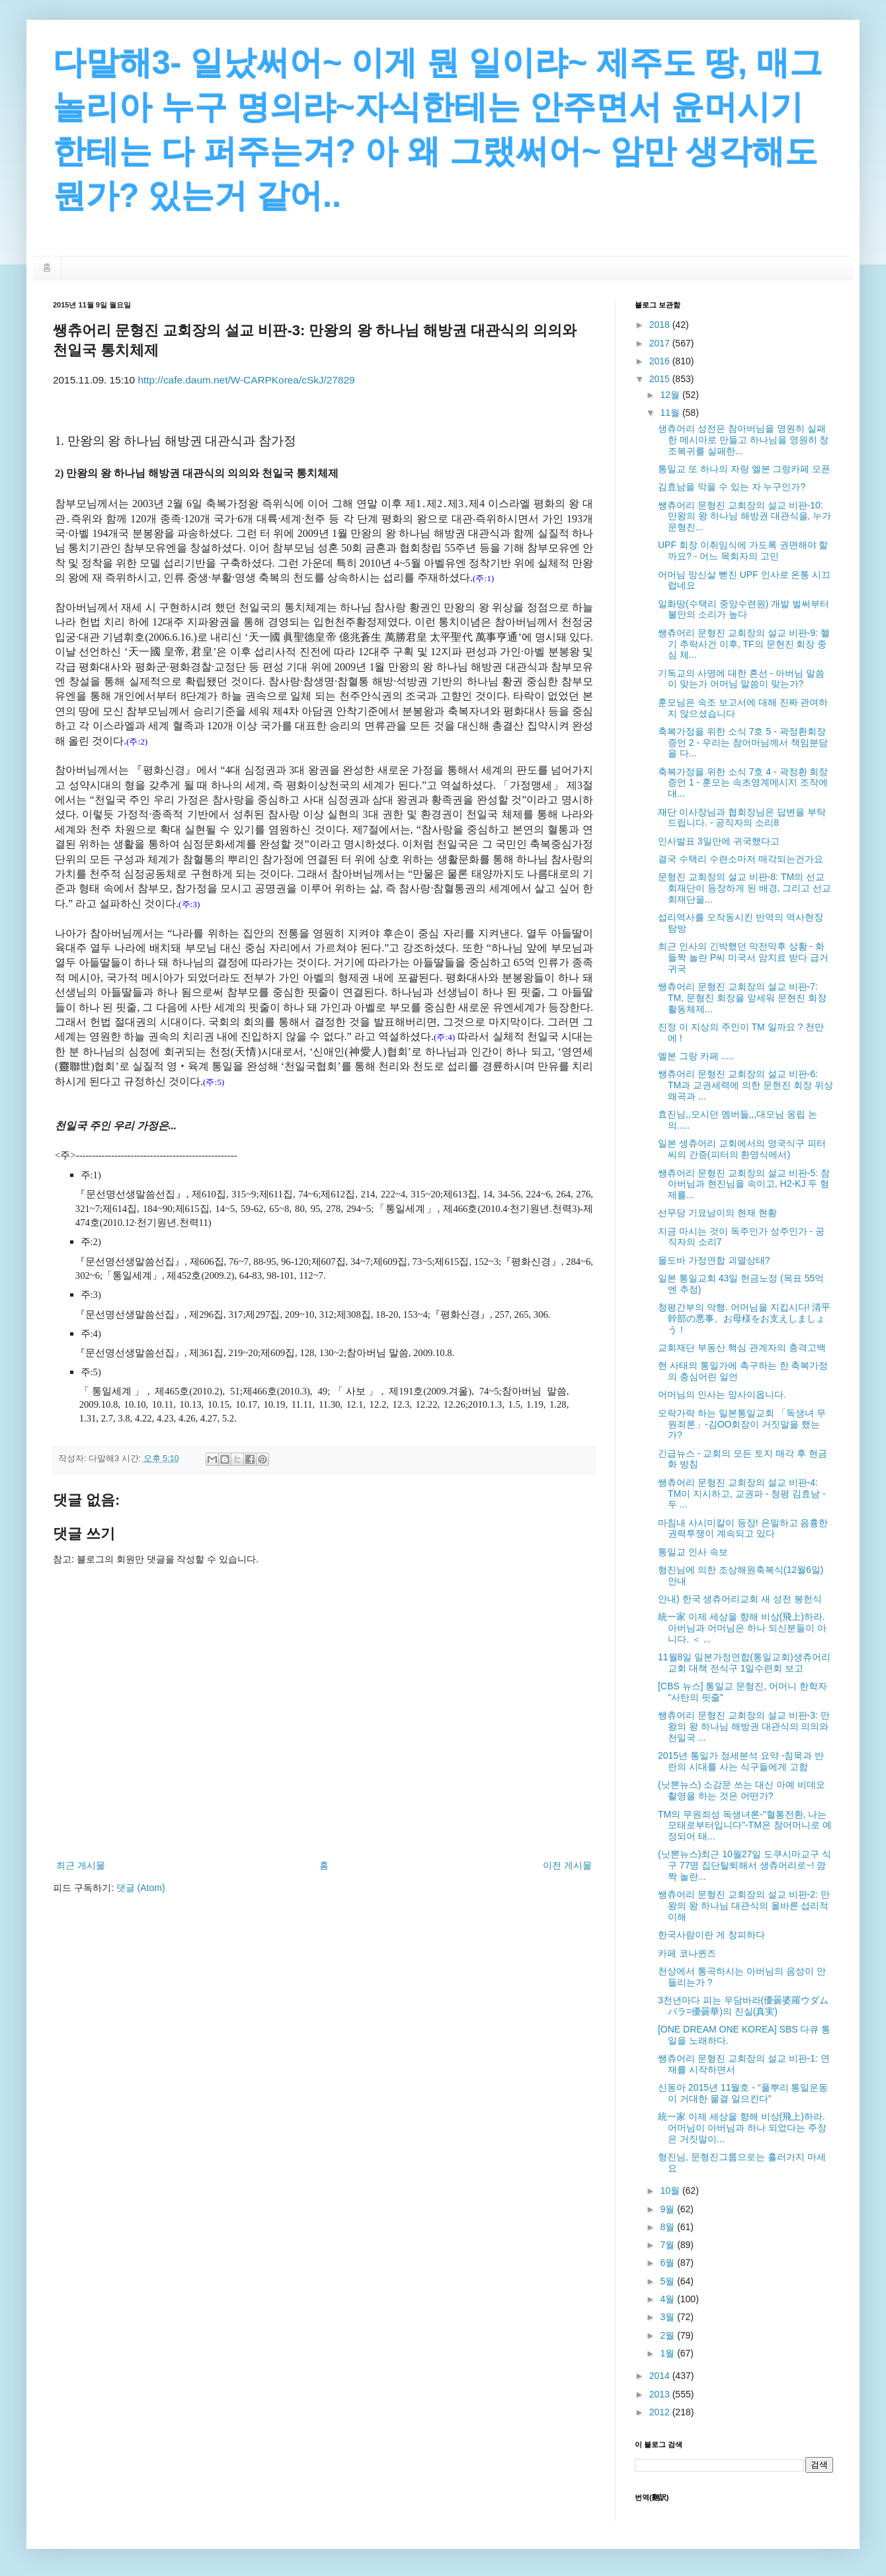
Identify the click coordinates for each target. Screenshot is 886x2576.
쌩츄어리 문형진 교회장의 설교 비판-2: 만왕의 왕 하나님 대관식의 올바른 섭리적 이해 (744, 1905)
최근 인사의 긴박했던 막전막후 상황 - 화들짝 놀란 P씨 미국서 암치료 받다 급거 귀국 (743, 957)
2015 (660, 379)
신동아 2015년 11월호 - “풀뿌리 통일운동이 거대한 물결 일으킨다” (743, 2093)
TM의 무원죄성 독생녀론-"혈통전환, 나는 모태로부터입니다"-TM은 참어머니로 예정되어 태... (745, 1825)
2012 (660, 2412)
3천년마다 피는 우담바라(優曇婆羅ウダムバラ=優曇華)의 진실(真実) (743, 2006)
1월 (668, 2353)
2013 (660, 2394)
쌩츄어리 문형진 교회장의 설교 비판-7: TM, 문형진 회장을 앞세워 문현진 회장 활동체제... (742, 997)
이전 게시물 (567, 1865)
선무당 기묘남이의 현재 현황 (717, 1212)
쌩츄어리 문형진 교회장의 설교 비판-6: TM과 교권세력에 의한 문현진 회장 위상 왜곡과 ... (745, 1085)
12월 (671, 394)
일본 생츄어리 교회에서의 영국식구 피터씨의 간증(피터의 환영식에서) (742, 1149)
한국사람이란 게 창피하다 (711, 1934)
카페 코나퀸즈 (687, 1953)
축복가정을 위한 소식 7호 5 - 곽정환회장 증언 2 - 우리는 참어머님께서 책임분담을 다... (743, 742)
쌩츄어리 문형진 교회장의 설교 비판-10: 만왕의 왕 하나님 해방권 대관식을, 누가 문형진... (744, 516)
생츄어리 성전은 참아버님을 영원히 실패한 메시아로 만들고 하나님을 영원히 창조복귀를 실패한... (743, 439)
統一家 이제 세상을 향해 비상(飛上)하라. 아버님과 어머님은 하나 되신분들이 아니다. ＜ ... (742, 1627)
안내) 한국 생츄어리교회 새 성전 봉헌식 (740, 1598)
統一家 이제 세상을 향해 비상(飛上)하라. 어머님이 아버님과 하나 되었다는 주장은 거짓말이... (742, 2127)
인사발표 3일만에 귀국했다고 (719, 841)
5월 (668, 2281)
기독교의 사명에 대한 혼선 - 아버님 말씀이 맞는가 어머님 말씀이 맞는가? (741, 679)
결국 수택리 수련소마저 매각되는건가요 (740, 859)
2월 (668, 2335)
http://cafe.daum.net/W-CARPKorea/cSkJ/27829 (246, 379)
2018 (660, 324)
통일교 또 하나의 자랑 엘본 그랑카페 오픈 (744, 468)
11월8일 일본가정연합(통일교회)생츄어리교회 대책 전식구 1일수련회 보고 (744, 1662)
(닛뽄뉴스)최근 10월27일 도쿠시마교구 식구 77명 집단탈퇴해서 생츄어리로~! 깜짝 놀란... (744, 1865)
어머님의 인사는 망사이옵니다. (722, 1394)
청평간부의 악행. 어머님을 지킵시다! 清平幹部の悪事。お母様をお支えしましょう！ (744, 1318)
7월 (668, 2244)
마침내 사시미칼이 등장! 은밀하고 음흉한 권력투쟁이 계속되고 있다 (743, 1528)
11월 (671, 412)
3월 (668, 2317)
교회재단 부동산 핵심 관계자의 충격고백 (742, 1347)
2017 (660, 343)
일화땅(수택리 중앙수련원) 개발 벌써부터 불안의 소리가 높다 (743, 609)
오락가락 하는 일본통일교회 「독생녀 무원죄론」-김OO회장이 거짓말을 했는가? (742, 1424)
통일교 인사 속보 (693, 1552)
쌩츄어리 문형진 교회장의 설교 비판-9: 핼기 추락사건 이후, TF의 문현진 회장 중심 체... (744, 644)
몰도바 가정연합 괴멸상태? (714, 1260)
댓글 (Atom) (140, 1887)
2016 (660, 361)
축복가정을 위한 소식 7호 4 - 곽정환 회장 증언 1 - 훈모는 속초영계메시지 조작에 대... (743, 782)
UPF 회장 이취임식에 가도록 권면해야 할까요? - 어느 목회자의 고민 (743, 550)
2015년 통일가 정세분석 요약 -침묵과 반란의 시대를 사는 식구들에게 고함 (741, 1761)
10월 (671, 2190)
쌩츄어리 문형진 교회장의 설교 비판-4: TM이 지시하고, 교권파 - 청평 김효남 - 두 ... (742, 1493)
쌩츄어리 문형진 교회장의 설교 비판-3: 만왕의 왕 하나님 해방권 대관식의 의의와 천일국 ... (744, 1726)
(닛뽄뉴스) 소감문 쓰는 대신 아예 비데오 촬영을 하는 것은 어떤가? (741, 1790)
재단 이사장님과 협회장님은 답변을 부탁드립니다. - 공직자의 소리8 (742, 817)
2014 (660, 2375)
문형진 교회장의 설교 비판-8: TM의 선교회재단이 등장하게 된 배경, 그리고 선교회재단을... (744, 888)
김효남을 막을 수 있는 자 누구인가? (731, 486)
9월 (668, 2209)
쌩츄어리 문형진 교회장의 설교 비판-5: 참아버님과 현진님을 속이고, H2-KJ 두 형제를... (744, 1184)
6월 (668, 2262)
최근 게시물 (80, 1865)
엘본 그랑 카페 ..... (696, 1056)
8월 (668, 2227)
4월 (668, 2299)
